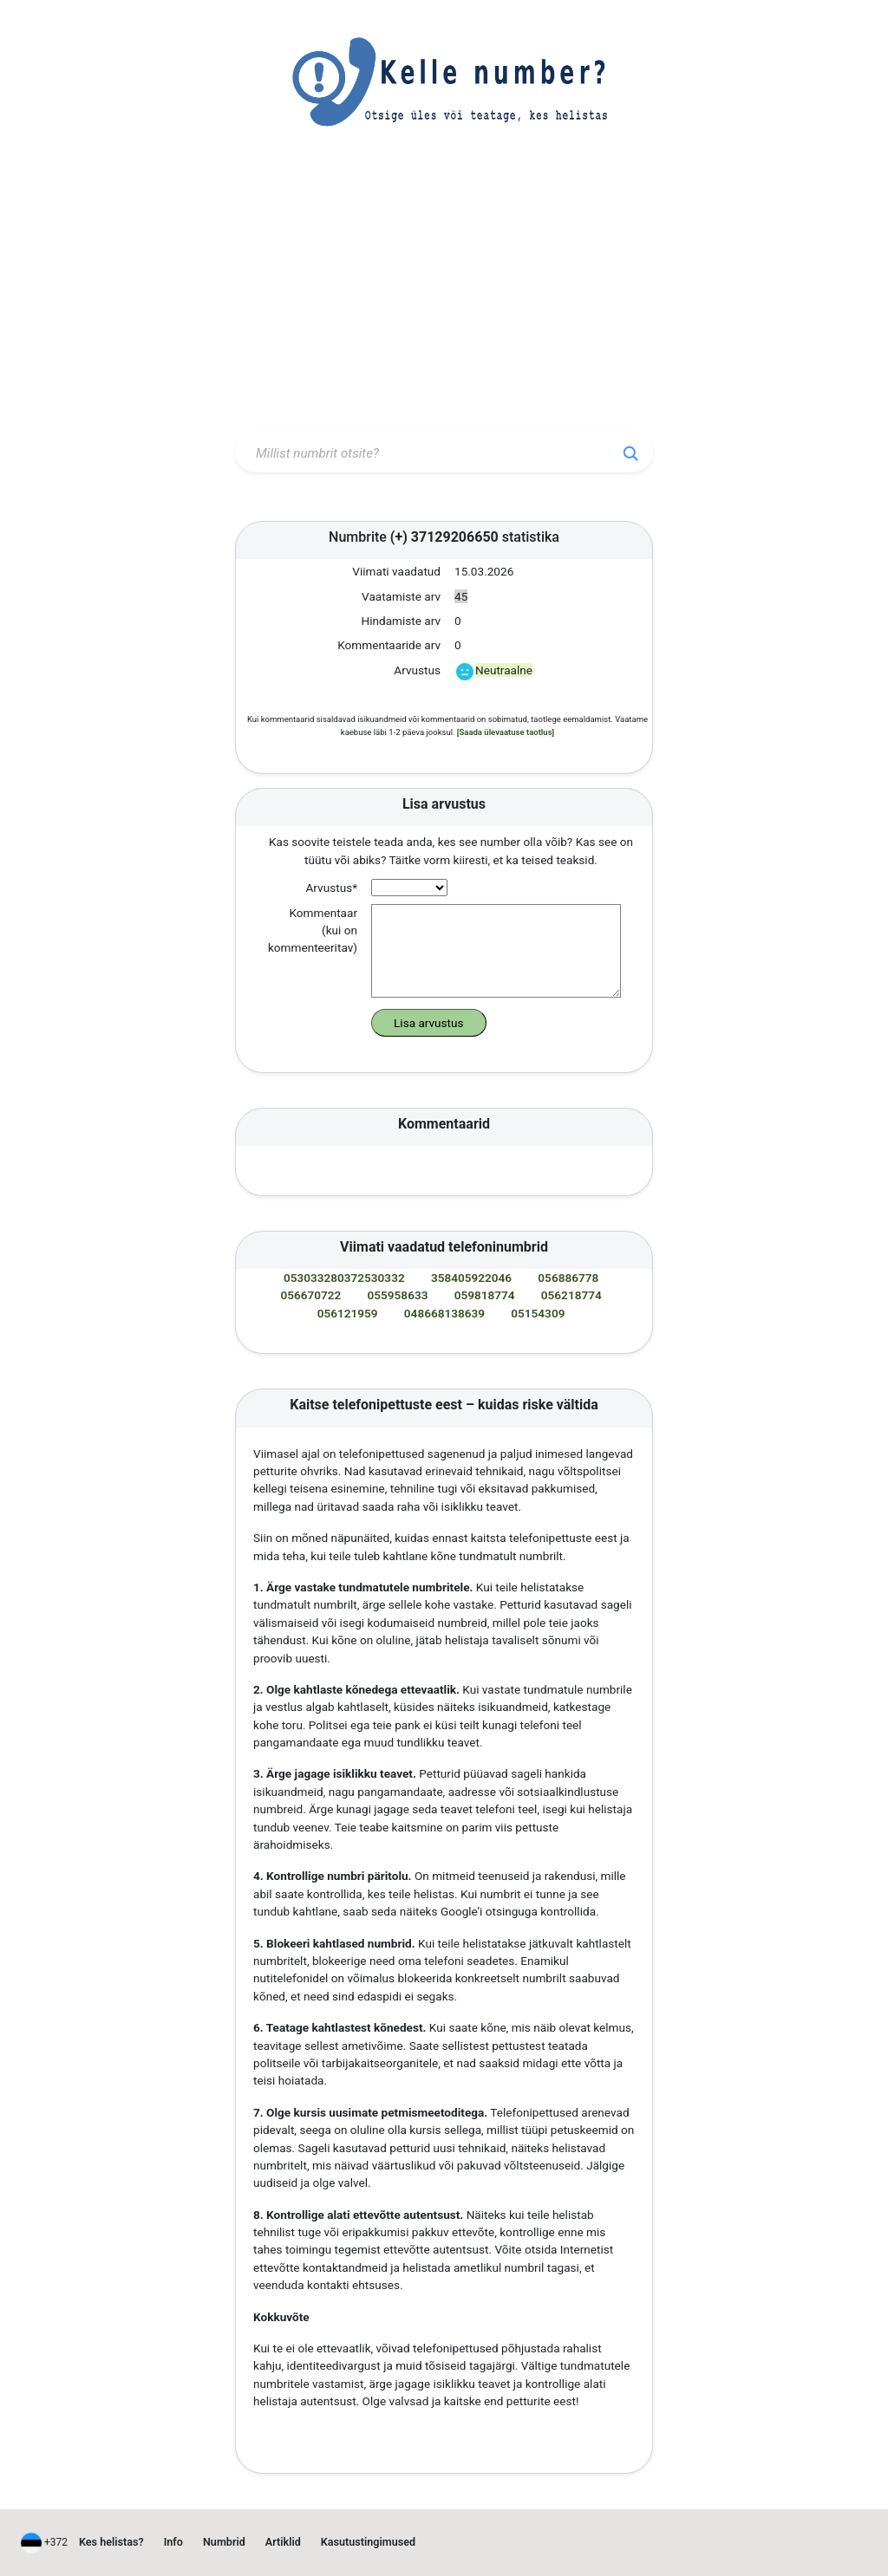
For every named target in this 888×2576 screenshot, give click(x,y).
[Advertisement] (444, 297)
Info (173, 2541)
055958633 (398, 1295)
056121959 (347, 1313)
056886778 (568, 1278)
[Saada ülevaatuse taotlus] (505, 732)
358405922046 (471, 1278)
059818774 (484, 1295)
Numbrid (224, 2541)
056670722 (310, 1295)
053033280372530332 (344, 1278)
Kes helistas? (111, 2541)
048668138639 (444, 1313)
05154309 (538, 1313)
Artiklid (283, 2541)
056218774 (571, 1295)
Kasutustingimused (368, 2541)
